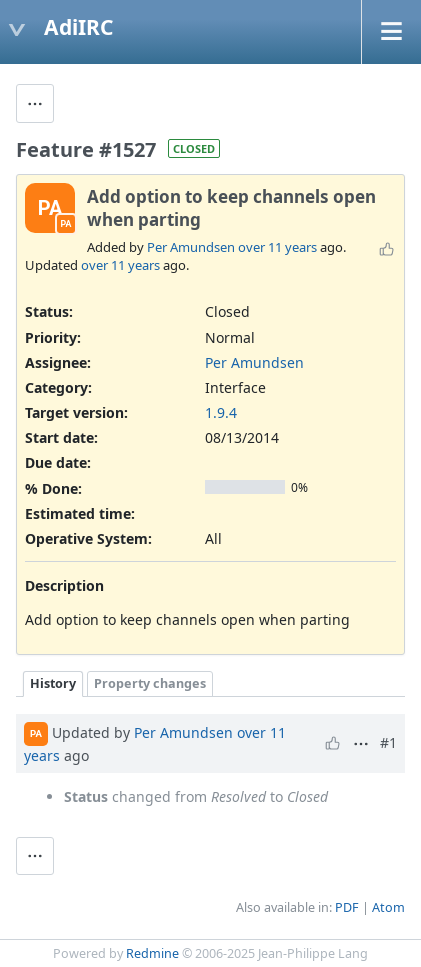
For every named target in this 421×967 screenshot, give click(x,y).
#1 (388, 742)
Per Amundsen (191, 247)
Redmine (152, 953)
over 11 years (277, 247)
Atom (388, 907)
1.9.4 (221, 412)
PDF (347, 907)
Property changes (150, 683)
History (53, 683)
